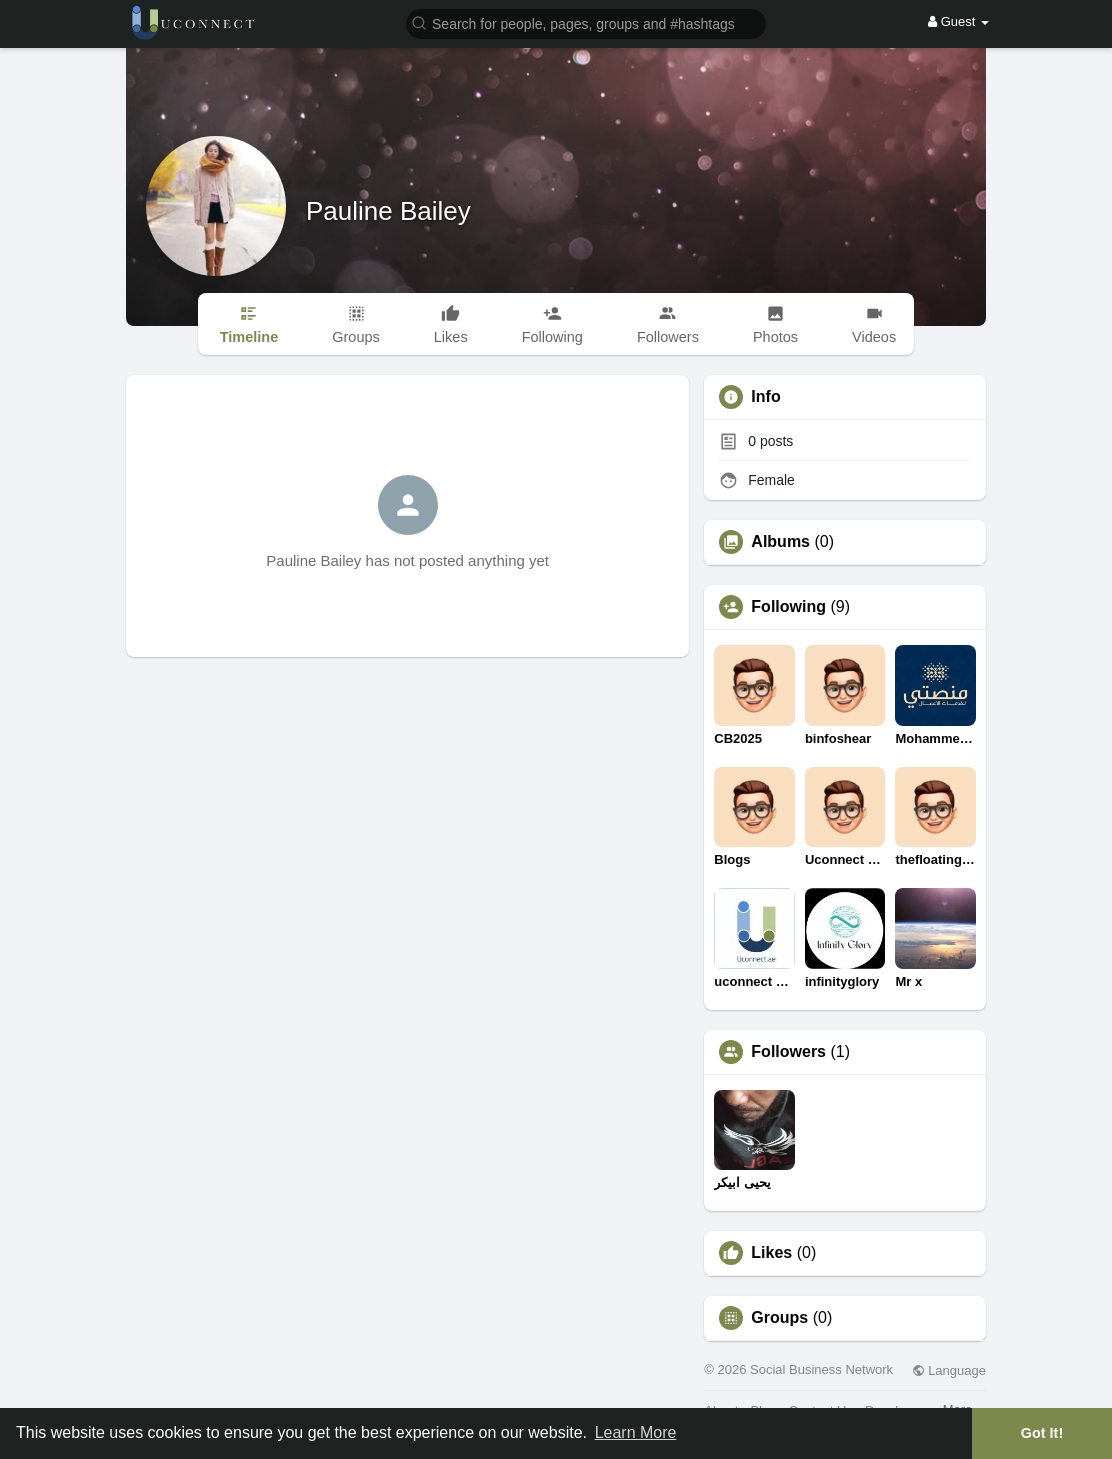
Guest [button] (958, 21)
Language (949, 1370)
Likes (771, 1253)
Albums (780, 542)
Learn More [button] (636, 1432)
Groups (779, 1318)
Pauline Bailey (388, 211)
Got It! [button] (1042, 1433)
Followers (788, 1052)
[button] (586, 22)
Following (788, 607)
